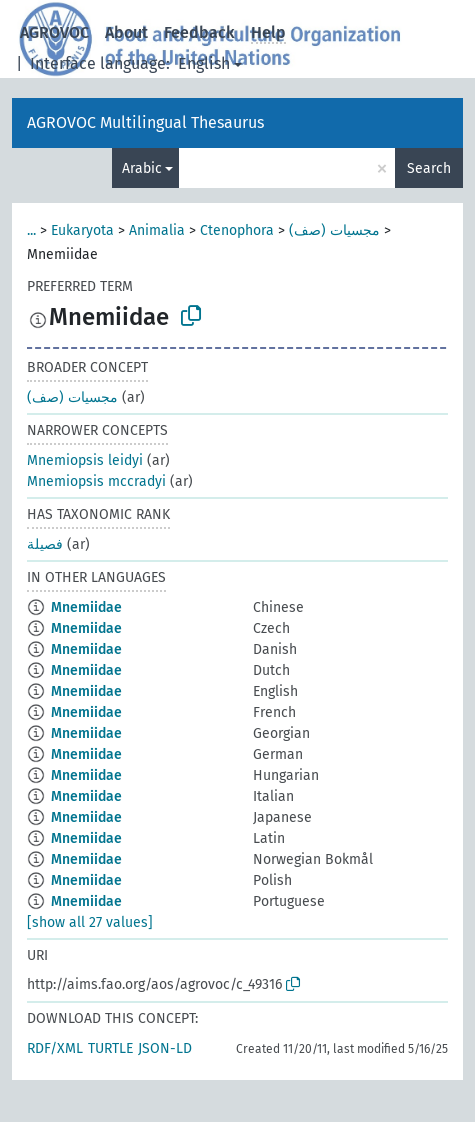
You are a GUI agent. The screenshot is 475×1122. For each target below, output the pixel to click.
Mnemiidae (86, 607)
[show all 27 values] (90, 922)
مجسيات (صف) (334, 230)
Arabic (142, 168)
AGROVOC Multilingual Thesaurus (145, 122)
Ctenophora (237, 230)
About (126, 32)
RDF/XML (55, 1048)
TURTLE (110, 1048)
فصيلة (45, 544)
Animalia (157, 230)
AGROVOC (54, 32)
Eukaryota (82, 230)
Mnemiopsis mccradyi (96, 481)
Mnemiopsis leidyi (85, 460)
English (204, 63)
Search (429, 168)
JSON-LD (165, 1048)
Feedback (199, 32)
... (31, 230)
